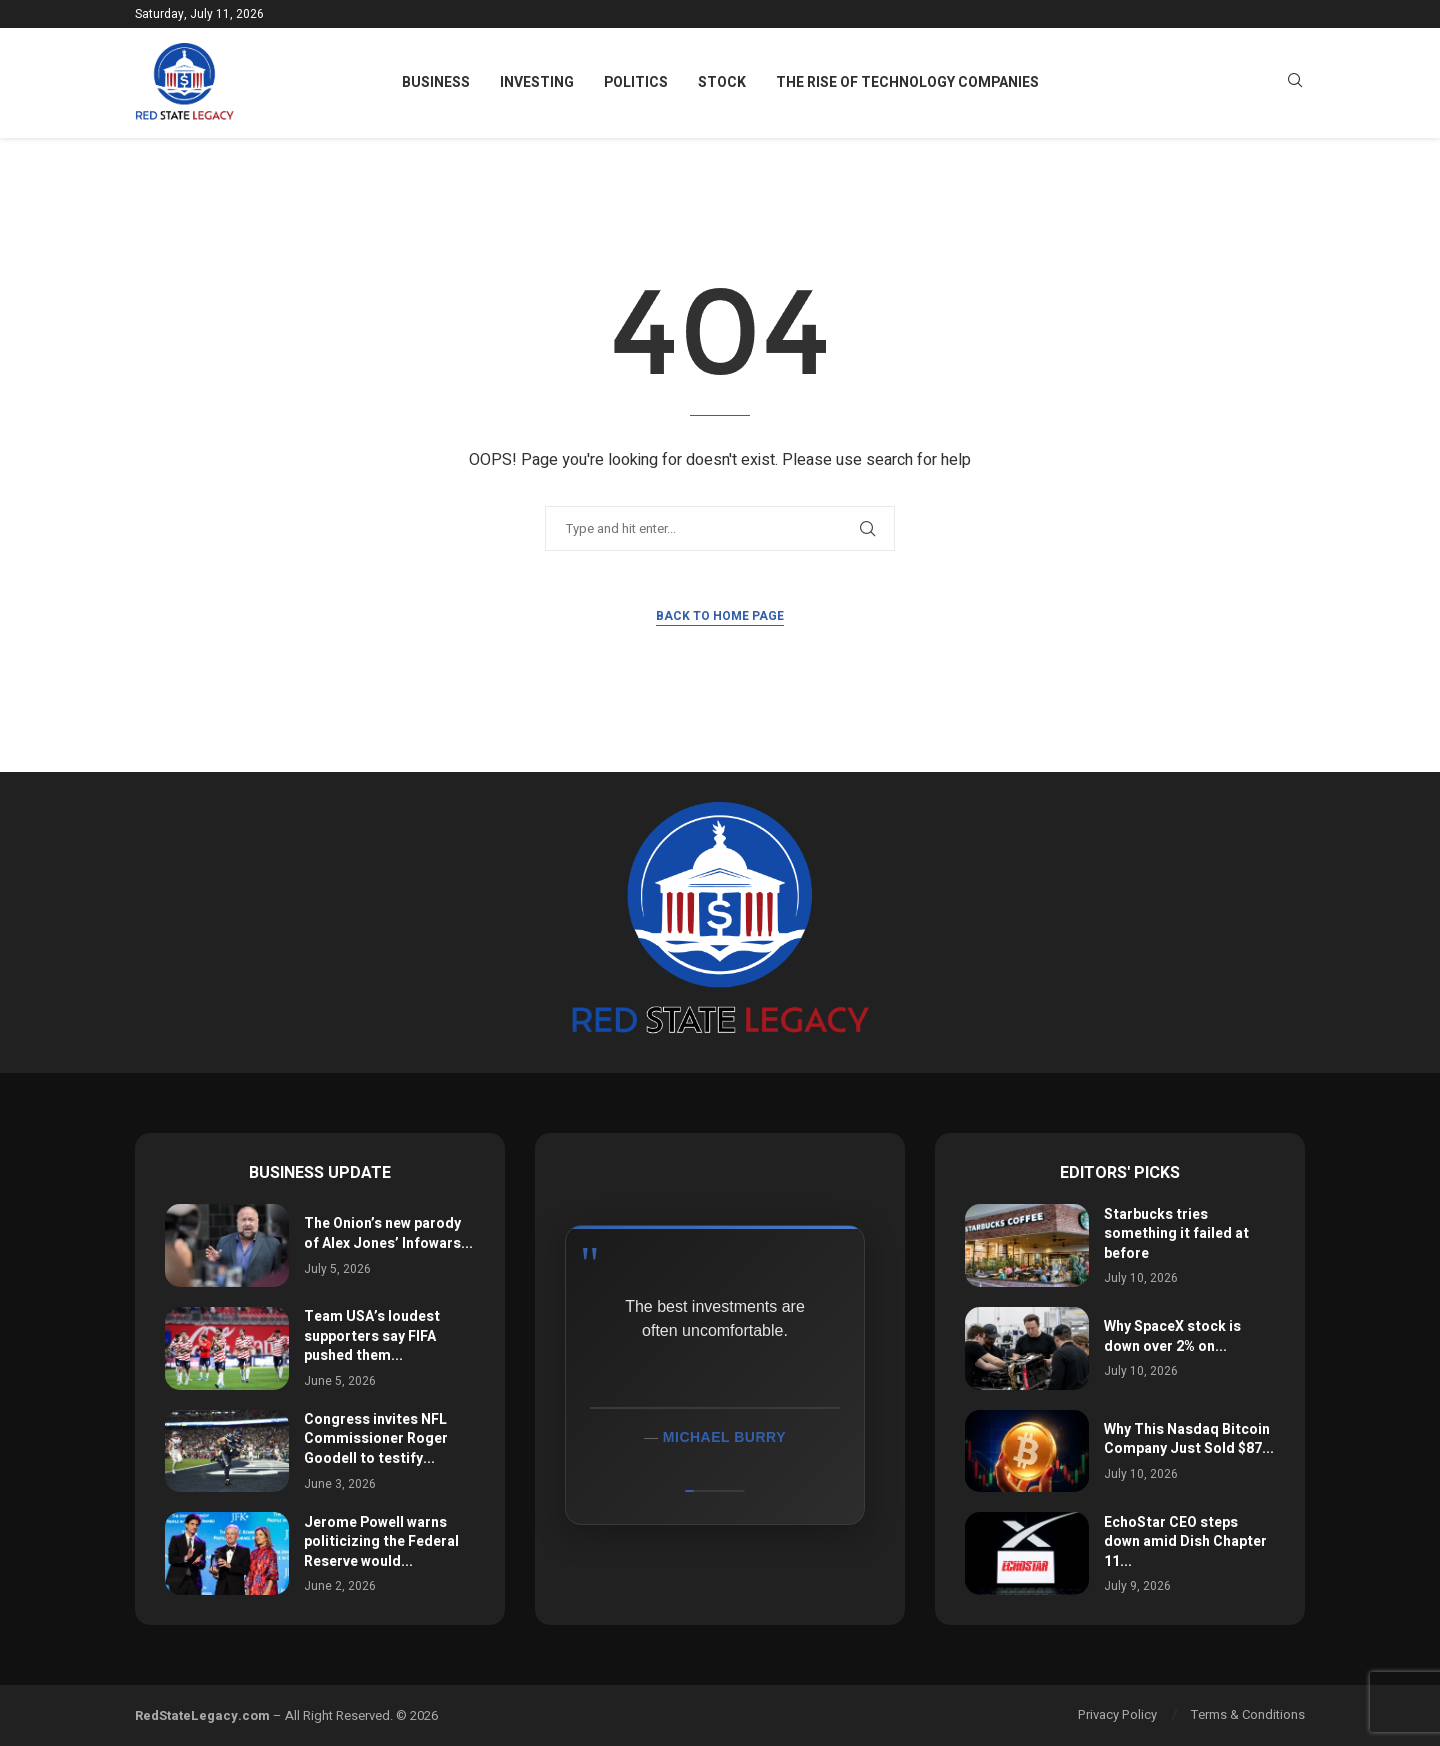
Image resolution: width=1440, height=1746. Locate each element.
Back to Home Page (720, 616)
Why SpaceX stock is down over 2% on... (1172, 1336)
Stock (722, 82)
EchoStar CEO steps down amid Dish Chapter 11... (1185, 1542)
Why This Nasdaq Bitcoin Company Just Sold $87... (1189, 1439)
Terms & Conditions (1248, 1714)
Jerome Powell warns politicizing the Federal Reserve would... (381, 1542)
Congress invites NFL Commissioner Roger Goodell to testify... (376, 1439)
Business (436, 82)
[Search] (1295, 83)
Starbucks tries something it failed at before (1176, 1234)
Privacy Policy (1117, 1714)
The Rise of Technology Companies (907, 82)
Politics (636, 82)
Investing (537, 82)
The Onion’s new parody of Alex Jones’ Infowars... (388, 1233)
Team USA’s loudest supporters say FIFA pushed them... (372, 1336)
